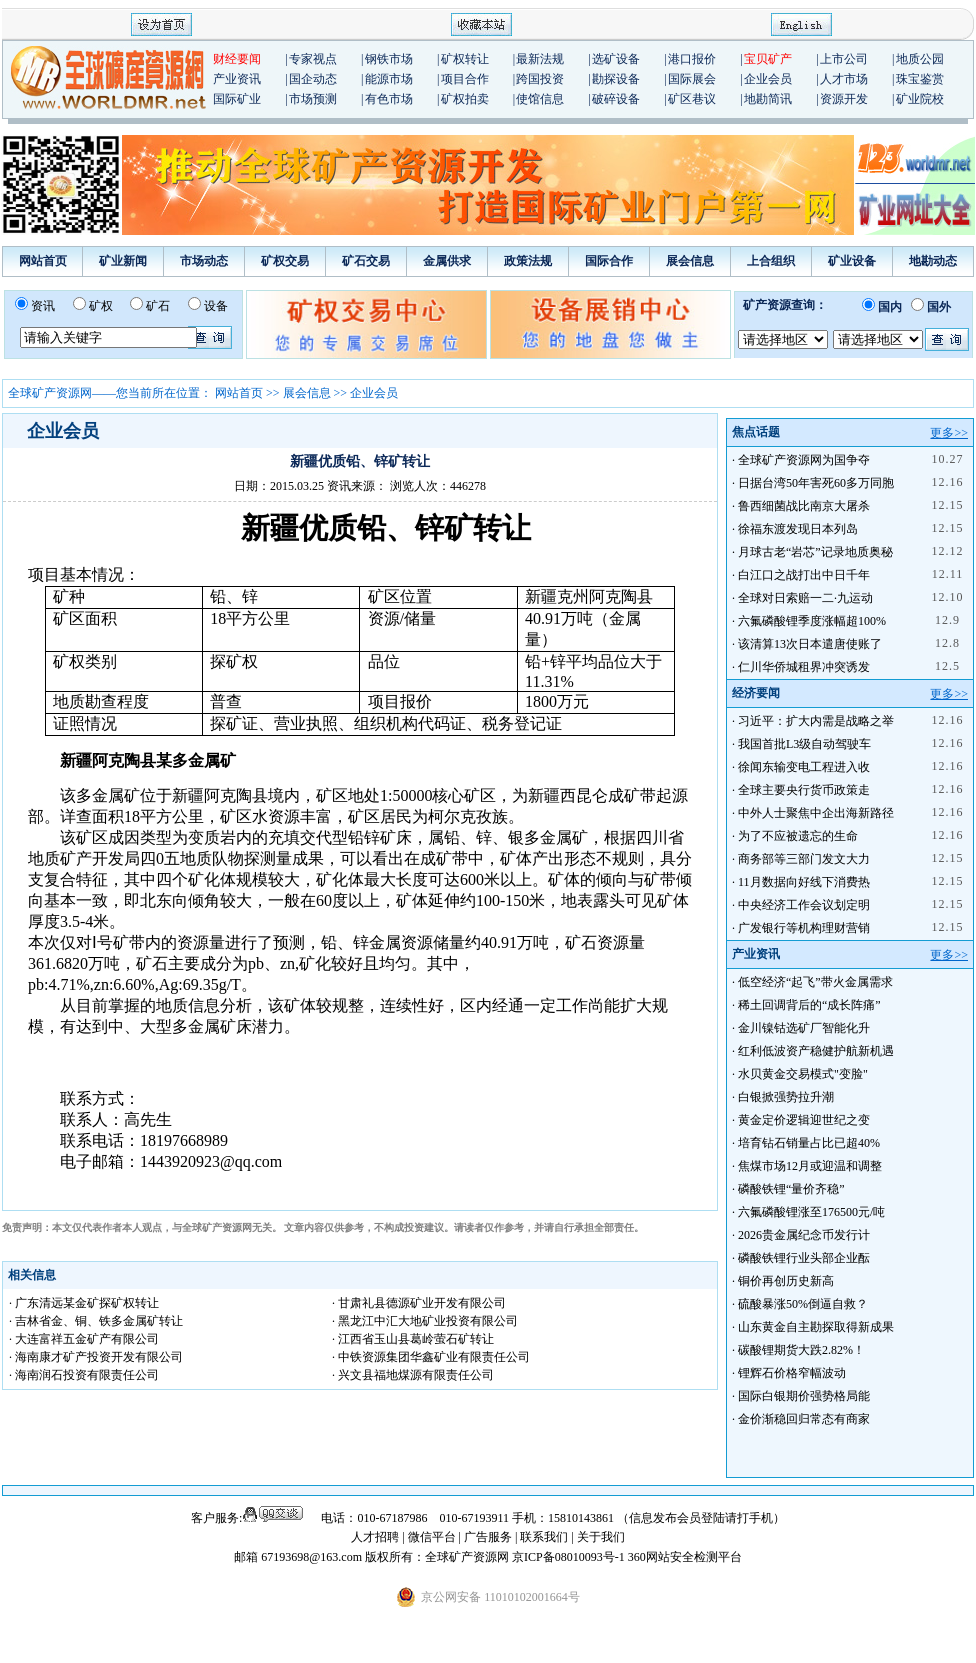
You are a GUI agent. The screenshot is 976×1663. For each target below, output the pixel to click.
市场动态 (204, 261)
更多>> (949, 433)
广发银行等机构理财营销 (804, 928)
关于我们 (601, 1537)
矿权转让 (465, 59)
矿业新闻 (123, 261)
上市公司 (844, 59)
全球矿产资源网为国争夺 (804, 460)
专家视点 (313, 59)
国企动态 (313, 79)
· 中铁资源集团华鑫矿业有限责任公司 (431, 1357)
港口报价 (692, 59)
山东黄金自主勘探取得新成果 (816, 1327)
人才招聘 (375, 1537)
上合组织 (771, 261)
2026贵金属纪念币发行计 (804, 1235)
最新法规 (540, 59)
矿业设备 (852, 261)
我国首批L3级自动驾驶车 (804, 744)
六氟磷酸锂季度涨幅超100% (812, 621)
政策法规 (528, 261)
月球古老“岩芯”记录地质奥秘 (815, 552)
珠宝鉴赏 (920, 79)
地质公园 (920, 59)
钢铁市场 (389, 59)
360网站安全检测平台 (685, 1557)
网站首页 (43, 261)
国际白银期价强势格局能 (804, 1396)
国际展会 (692, 79)
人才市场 (844, 79)
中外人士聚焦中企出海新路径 (816, 813)
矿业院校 (920, 99)
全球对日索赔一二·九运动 (805, 598)
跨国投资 (540, 79)
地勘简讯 (768, 99)
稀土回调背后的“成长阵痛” (809, 1005)
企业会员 (768, 79)
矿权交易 (285, 261)
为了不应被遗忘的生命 (798, 836)
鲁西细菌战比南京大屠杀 (804, 506)
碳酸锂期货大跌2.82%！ (801, 1350)
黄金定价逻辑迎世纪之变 (804, 1120)
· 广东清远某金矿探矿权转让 (84, 1303)
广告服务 (489, 1537)
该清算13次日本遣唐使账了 (810, 644)
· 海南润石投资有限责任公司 (84, 1375)
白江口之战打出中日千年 (804, 575)
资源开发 (844, 99)
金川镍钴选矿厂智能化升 (804, 1028)
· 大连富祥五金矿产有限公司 (84, 1339)
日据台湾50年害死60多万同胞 (816, 483)
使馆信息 (540, 99)
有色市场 (389, 99)
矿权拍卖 (465, 99)
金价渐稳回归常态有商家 (804, 1419)
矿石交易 (366, 261)
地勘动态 (933, 261)
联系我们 (544, 1537)
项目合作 (465, 79)
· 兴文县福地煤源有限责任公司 (413, 1375)
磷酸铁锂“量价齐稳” (791, 1189)
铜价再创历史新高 (786, 1281)
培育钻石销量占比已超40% (809, 1143)
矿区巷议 (692, 99)
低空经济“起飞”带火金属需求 (815, 982)
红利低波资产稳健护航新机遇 (816, 1051)
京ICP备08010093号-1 (570, 1557)
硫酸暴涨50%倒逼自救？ (803, 1304)
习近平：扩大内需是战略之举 (816, 721)
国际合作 (609, 261)
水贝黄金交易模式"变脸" (803, 1074)
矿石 (158, 306)
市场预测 (313, 99)
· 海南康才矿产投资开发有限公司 (96, 1357)
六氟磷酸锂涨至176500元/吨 (811, 1212)
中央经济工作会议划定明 (804, 905)
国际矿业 (237, 99)
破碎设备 (616, 99)
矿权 (101, 306)
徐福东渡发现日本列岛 (798, 529)
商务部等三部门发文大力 (804, 859)
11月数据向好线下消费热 (804, 882)
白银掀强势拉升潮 (786, 1097)
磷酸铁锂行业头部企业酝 (804, 1258)
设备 (216, 306)
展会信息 (690, 261)
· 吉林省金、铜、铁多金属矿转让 (96, 1321)
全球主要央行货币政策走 (804, 790)
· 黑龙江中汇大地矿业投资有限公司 (425, 1321)
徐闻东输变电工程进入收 (804, 767)
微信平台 (432, 1537)
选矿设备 (616, 59)
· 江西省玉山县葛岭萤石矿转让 (413, 1339)
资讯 (43, 306)
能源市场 (389, 79)
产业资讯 (237, 79)
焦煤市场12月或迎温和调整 (810, 1166)
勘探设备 (616, 79)
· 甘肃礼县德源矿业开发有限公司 (419, 1303)
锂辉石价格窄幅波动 (792, 1373)
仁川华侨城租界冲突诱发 (804, 667)
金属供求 (447, 261)
